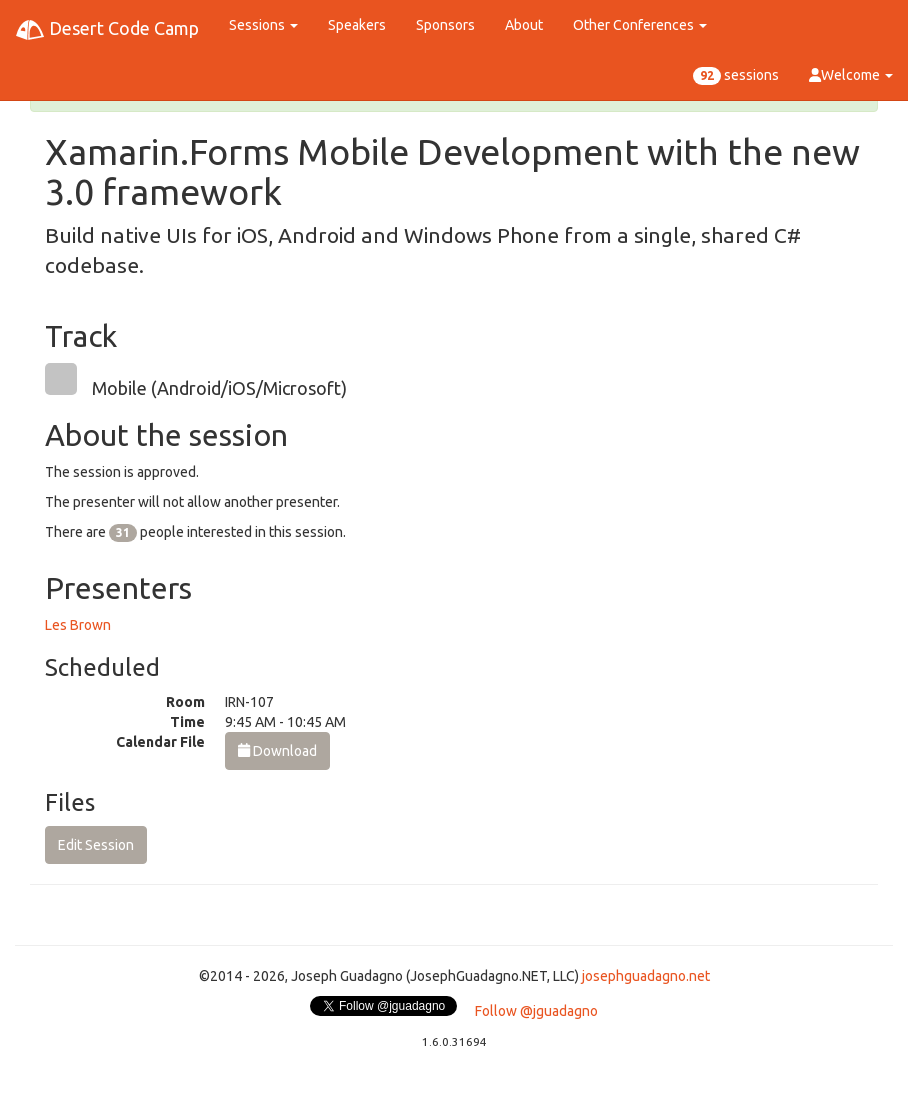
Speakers (357, 25)
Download (277, 751)
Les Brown (78, 625)
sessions (736, 76)
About (524, 25)
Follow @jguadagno (536, 1011)
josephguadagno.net (646, 976)
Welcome (851, 75)
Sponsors (445, 25)
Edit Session (96, 845)
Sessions (263, 25)
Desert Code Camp (107, 30)
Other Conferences (640, 25)
